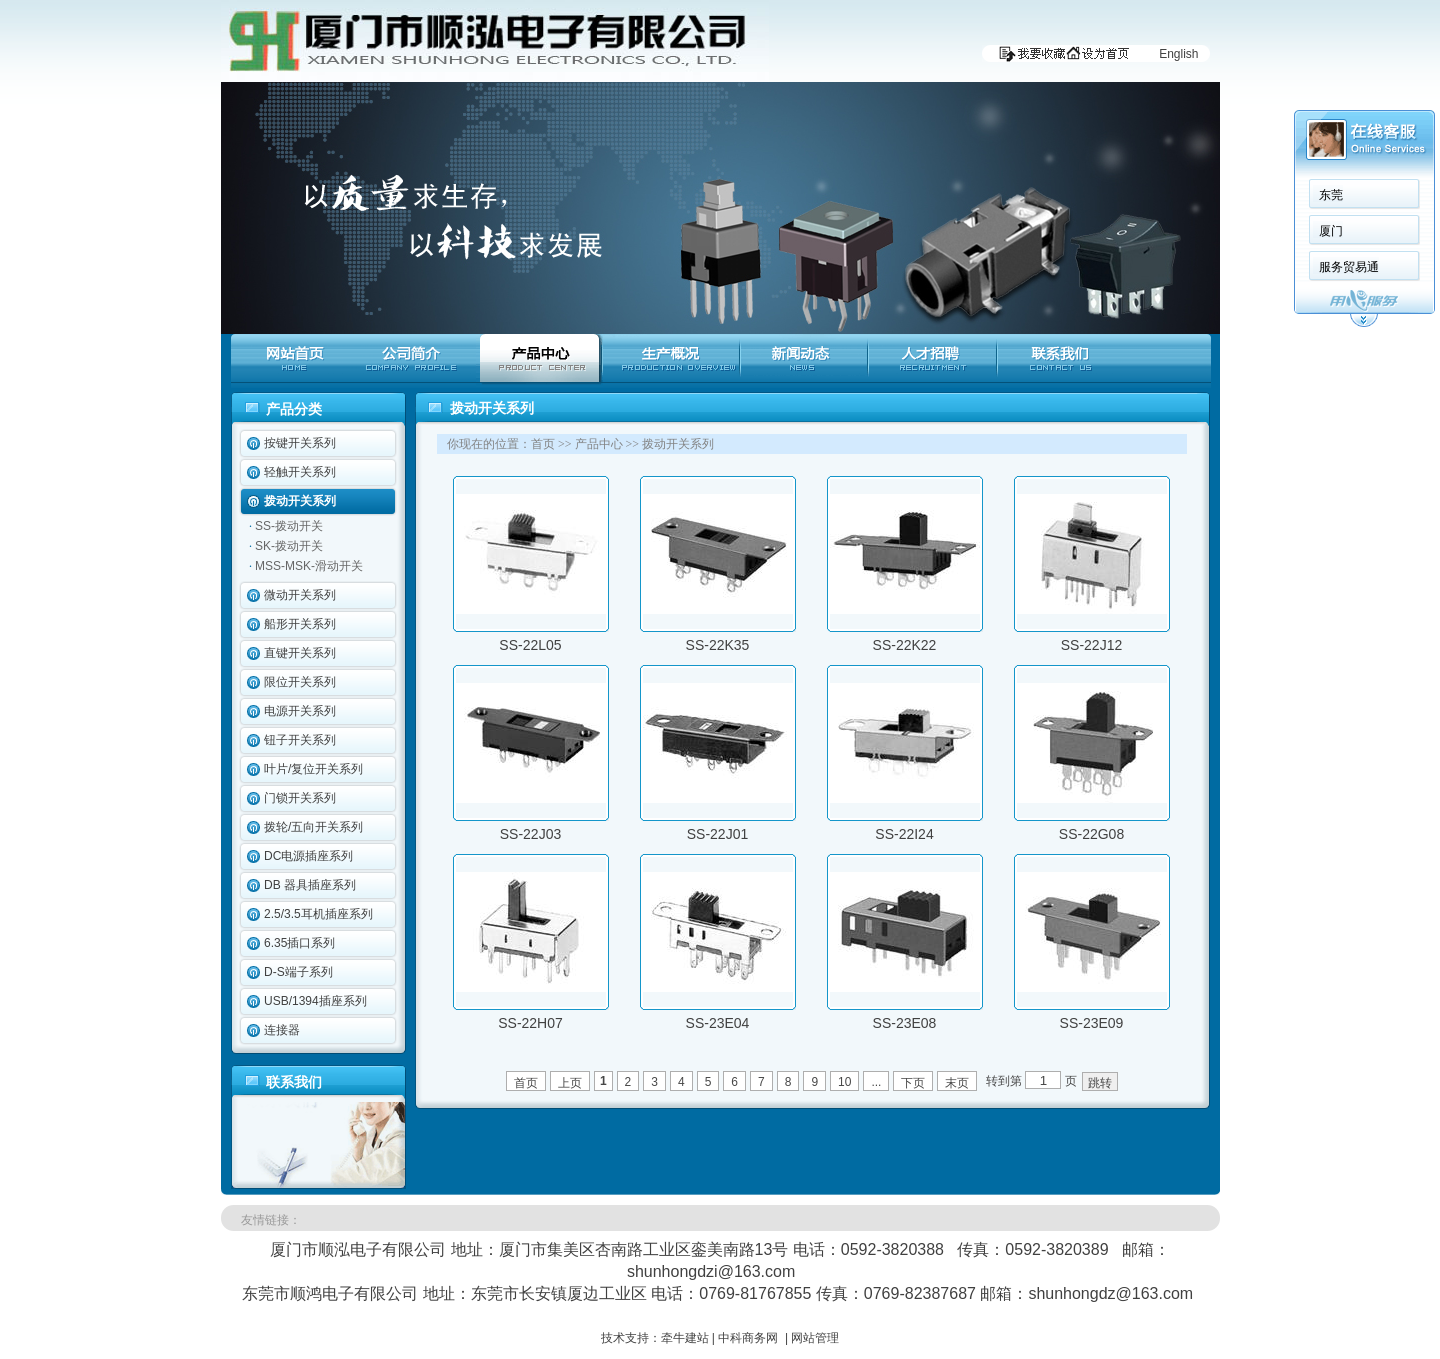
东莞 (1331, 195)
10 (844, 1082)
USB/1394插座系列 (315, 1001)
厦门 (1331, 231)
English (1178, 54)
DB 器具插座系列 (310, 885)
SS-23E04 (718, 1023)
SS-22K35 (718, 645)
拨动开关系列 (300, 501)
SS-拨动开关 (289, 526)
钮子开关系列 (300, 740)
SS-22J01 (717, 834)
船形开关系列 (300, 624)
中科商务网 (748, 1338)
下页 (913, 1083)
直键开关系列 (300, 653)
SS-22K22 (905, 645)
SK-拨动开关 (289, 546)
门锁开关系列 (300, 798)
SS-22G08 (1091, 834)
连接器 (282, 1030)
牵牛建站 (685, 1338)
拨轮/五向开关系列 (313, 827)
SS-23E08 (905, 1023)
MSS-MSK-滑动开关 (309, 566)
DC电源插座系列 (308, 856)
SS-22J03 (530, 834)
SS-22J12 (1091, 645)
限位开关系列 (300, 682)
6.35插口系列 (299, 943)
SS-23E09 (1092, 1023)
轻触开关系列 (300, 472)
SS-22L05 (530, 645)
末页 (957, 1083)
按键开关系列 (300, 443)
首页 (543, 444)
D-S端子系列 (298, 972)
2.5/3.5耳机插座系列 (318, 914)
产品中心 (599, 444)
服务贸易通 (1349, 267)
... (876, 1082)
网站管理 (815, 1338)
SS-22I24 (904, 834)
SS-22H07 (530, 1023)
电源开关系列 (300, 711)
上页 (570, 1083)
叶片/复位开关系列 (313, 769)
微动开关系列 (300, 595)
